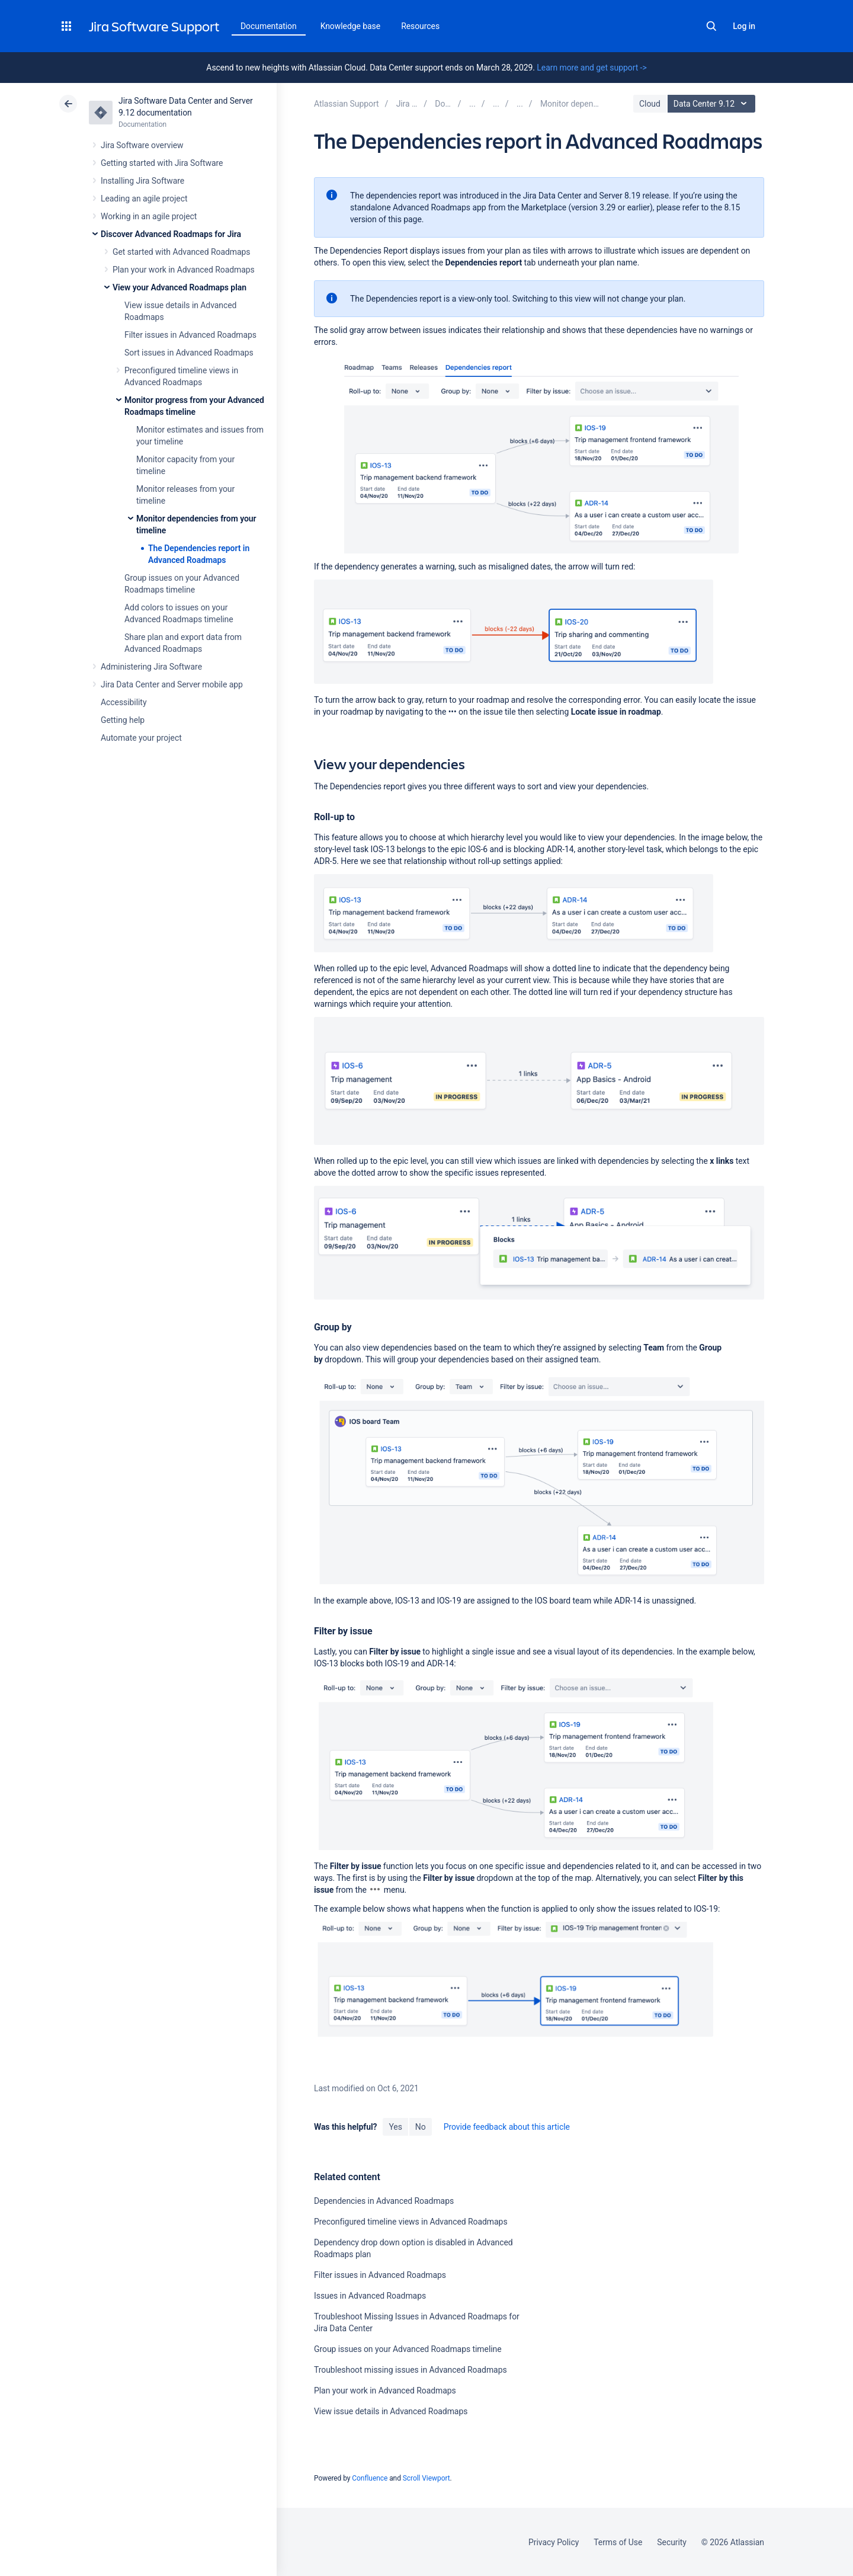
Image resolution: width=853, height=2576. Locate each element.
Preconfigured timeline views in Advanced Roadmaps (411, 2221)
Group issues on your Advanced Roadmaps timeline (408, 2349)
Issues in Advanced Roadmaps (370, 2295)
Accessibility (123, 702)
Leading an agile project (144, 198)
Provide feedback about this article (507, 2127)
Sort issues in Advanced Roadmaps (189, 352)
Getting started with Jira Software (162, 163)
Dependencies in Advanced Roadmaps (384, 2201)
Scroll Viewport (426, 2478)
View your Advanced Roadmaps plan (179, 287)
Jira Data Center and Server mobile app (172, 684)
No (420, 2127)
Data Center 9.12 (713, 104)
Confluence (369, 2478)
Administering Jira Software (151, 666)
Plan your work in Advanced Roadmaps (184, 269)
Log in (744, 26)
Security (672, 2542)
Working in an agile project (149, 216)
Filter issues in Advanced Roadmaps (190, 335)
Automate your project (141, 738)
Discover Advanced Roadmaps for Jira (171, 234)
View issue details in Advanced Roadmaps (390, 2411)
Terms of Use (618, 2542)
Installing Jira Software (142, 180)
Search (711, 26)
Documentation (268, 26)
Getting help (123, 720)
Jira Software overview (142, 145)
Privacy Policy (553, 2542)
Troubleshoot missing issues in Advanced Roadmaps (410, 2370)
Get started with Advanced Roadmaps (181, 252)
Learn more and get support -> (591, 67)
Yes (395, 2127)
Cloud (649, 103)
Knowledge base (350, 26)
